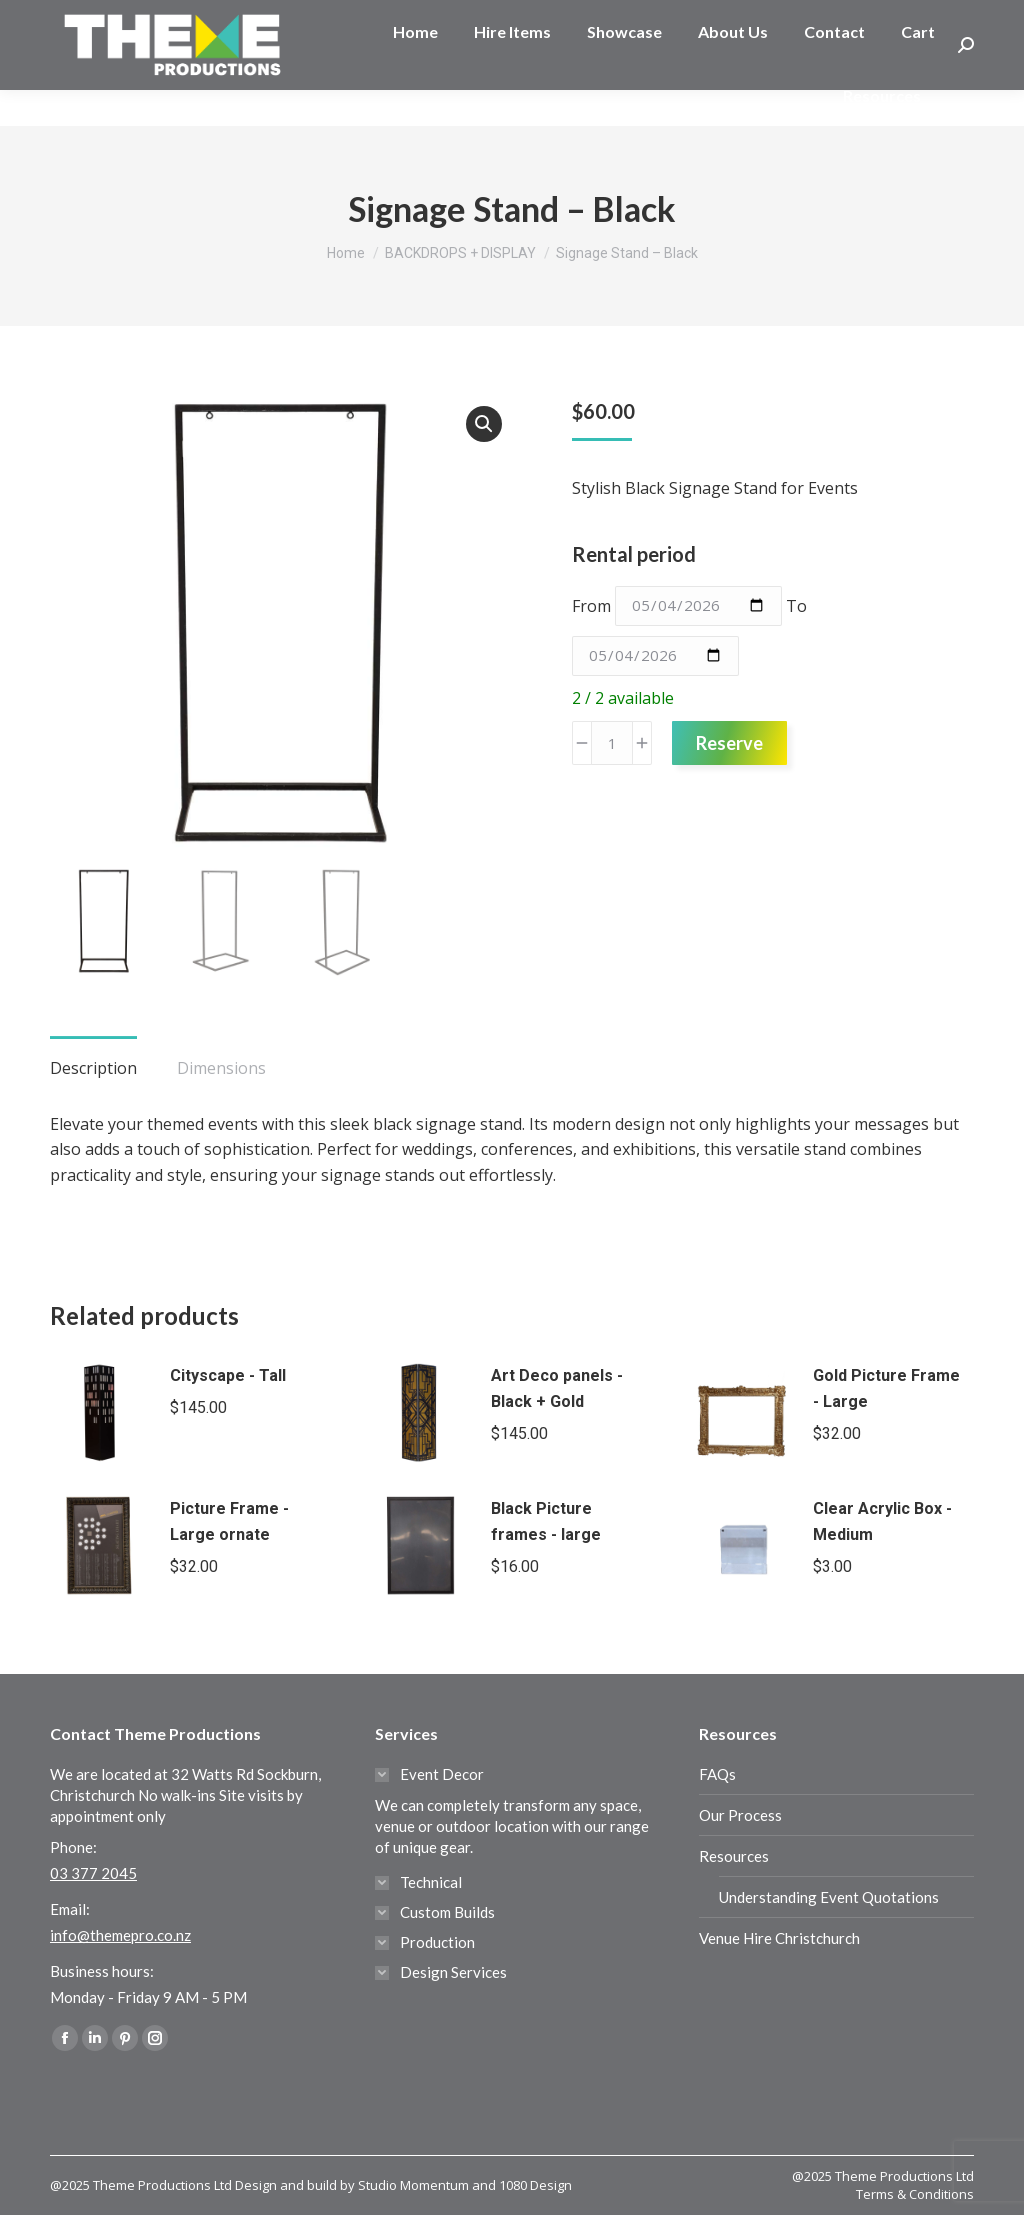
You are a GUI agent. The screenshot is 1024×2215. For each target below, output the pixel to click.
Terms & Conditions (915, 2194)
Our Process (740, 1815)
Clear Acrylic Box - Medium (882, 1521)
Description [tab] (93, 1068)
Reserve (729, 743)
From (591, 605)
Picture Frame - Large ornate (229, 1521)
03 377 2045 (114, 18)
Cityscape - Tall (228, 1375)
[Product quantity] (612, 743)
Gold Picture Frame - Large (886, 1388)
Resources (734, 1856)
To (796, 605)
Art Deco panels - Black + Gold (557, 1388)
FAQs (717, 1774)
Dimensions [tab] (221, 1068)
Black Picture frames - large (546, 1521)
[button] (484, 424)
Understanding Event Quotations (829, 1897)
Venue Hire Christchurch (779, 1938)
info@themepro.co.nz (120, 1935)
